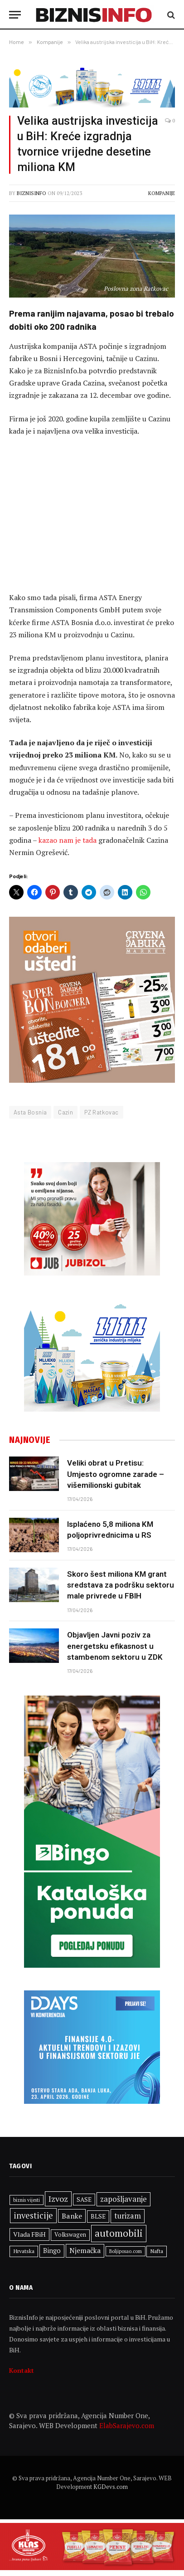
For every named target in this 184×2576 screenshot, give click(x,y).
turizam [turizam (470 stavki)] (127, 2216)
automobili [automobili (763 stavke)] (119, 2233)
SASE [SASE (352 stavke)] (84, 2199)
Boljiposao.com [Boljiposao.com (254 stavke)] (125, 2251)
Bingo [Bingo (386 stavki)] (52, 2250)
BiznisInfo (31, 193)
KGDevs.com (110, 2487)
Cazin (65, 1112)
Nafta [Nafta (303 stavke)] (156, 2251)
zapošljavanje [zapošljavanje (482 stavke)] (123, 2199)
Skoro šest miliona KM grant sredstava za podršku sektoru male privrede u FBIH (120, 1585)
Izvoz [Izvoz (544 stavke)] (58, 2198)
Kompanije (161, 193)
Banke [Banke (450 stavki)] (72, 2216)
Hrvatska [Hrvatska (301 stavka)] (23, 2251)
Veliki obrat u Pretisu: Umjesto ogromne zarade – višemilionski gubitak (115, 1474)
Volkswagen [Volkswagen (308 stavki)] (70, 2235)
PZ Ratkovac (101, 1112)
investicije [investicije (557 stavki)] (33, 2215)
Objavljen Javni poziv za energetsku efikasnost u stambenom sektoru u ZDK (115, 1646)
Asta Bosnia (30, 1112)
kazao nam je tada (68, 840)
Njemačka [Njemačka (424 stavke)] (85, 2250)
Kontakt (21, 2370)
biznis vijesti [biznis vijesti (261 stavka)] (26, 2200)
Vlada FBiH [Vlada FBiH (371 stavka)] (29, 2234)
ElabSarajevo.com (126, 2425)
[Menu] (15, 15)
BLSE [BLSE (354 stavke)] (98, 2216)
